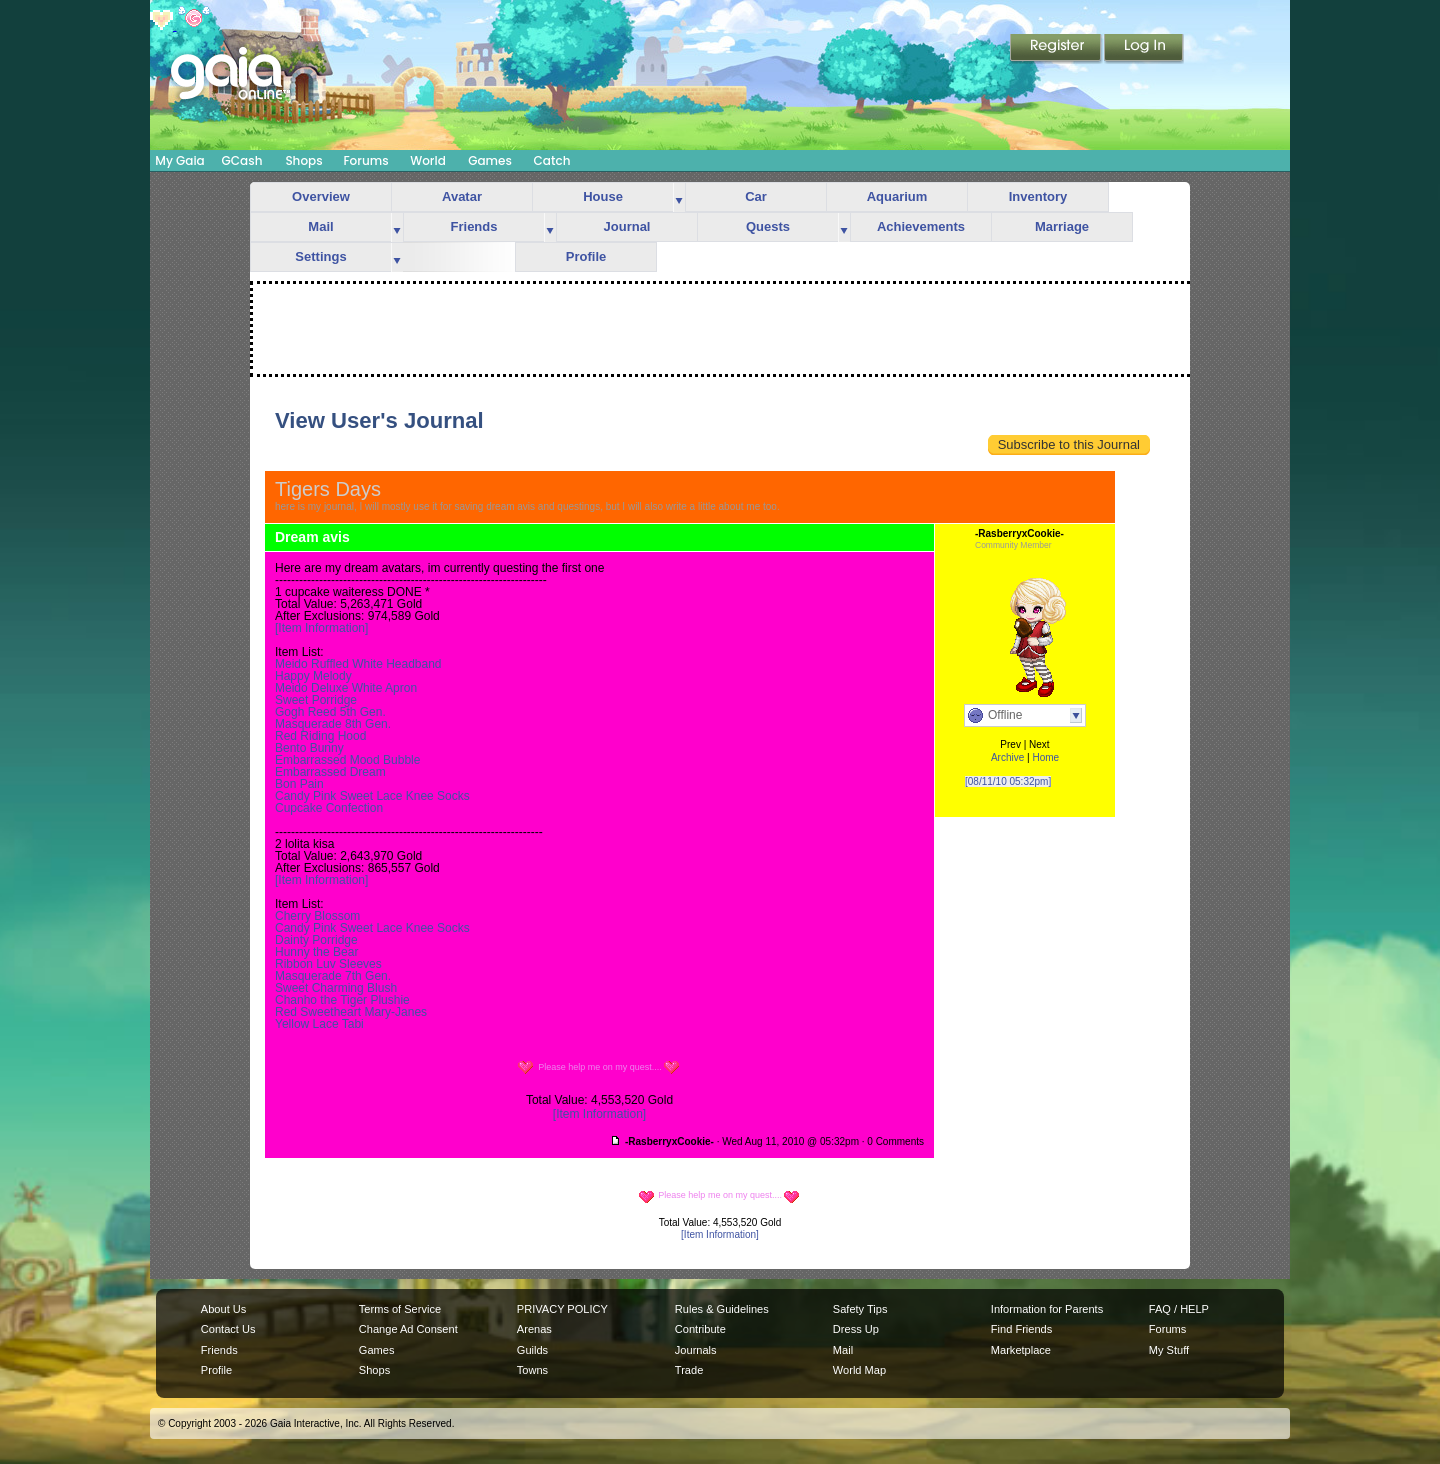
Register (1057, 49)
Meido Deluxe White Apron (346, 688)
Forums (365, 160)
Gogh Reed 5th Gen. (330, 712)
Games (490, 160)
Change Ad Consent (408, 1329)
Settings (320, 256)
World (428, 160)
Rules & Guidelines (722, 1309)
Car (756, 196)
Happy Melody (313, 676)
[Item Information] (321, 628)
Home (1045, 757)
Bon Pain (299, 784)
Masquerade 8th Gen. (333, 724)
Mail (320, 226)
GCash (242, 160)
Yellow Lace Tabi (319, 1024)
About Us (223, 1309)
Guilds (532, 1350)
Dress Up (856, 1329)
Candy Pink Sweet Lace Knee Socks (372, 796)
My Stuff (1169, 1350)
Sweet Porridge (316, 700)
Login (1144, 49)
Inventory (1038, 196)
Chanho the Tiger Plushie (342, 1000)
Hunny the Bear (316, 952)
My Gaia (179, 160)
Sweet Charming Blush (336, 988)
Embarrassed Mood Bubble (347, 760)
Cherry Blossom (317, 916)
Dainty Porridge (316, 940)
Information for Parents (1047, 1309)
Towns (532, 1370)
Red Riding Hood (320, 736)
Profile (586, 256)
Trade (689, 1370)
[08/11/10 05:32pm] (1008, 781)
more (679, 197)
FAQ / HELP (1179, 1309)
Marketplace (1021, 1350)
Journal (627, 226)
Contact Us (228, 1329)
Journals (696, 1350)
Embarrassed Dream (330, 772)
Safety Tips (860, 1309)
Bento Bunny (309, 748)
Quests (768, 226)
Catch (552, 160)
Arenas (534, 1329)
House (603, 196)
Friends (474, 226)
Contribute (700, 1329)
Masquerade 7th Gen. (333, 976)
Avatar (462, 196)
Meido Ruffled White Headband (358, 664)
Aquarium (897, 196)
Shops (303, 160)
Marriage (1062, 226)
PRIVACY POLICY (562, 1309)
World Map (859, 1370)
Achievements (921, 226)
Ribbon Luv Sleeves (328, 964)
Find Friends (1021, 1329)
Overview (321, 196)
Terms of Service (400, 1309)
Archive (1007, 757)
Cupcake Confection (329, 808)
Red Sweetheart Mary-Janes (351, 1012)
